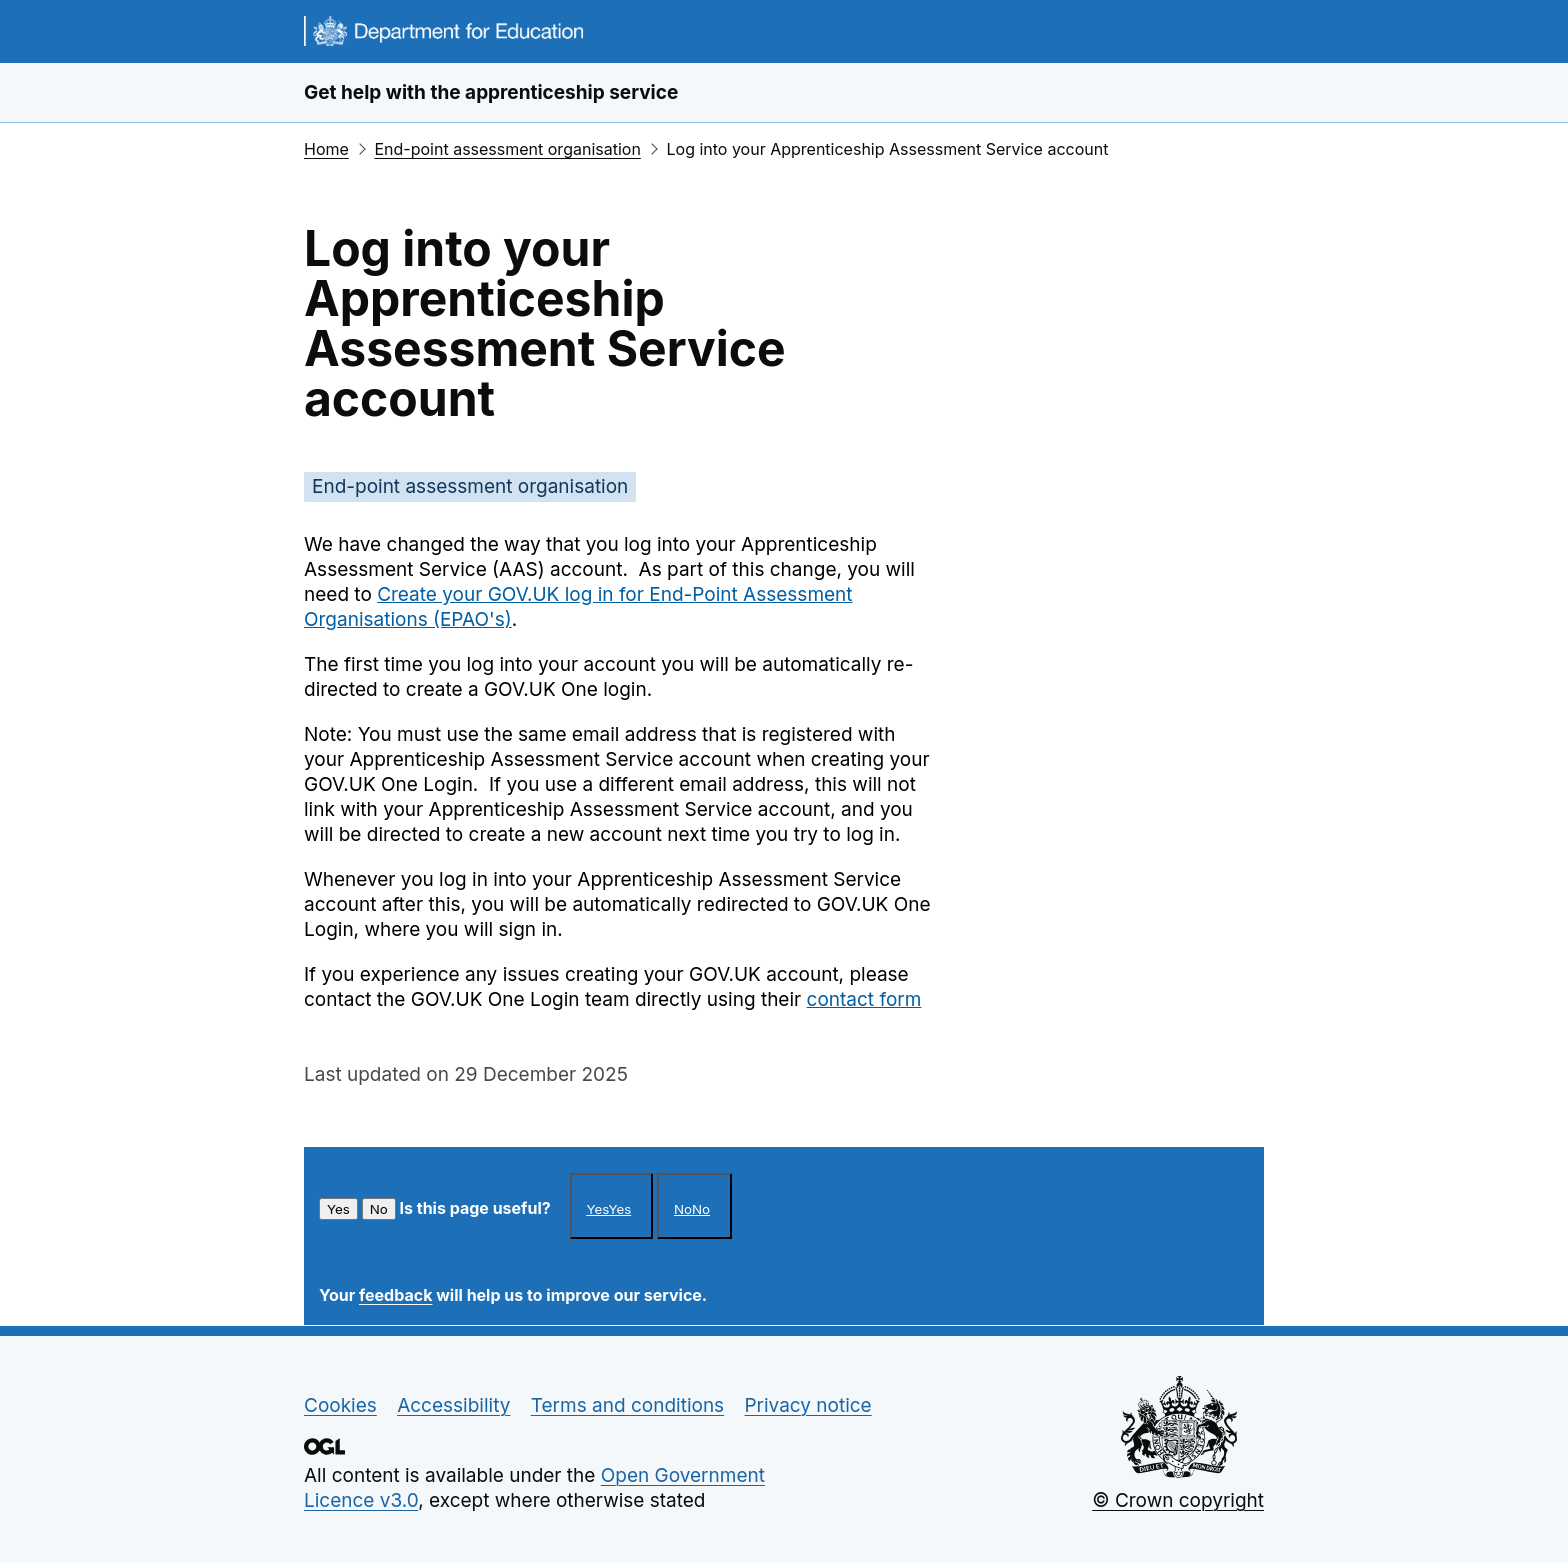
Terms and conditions (627, 1405)
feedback (395, 1295)
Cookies (340, 1405)
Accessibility (453, 1405)
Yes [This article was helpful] (338, 1209)
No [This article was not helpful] (379, 1209)
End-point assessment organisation (507, 149)
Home (326, 149)
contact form (864, 999)
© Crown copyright (1178, 1500)
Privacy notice (807, 1405)
